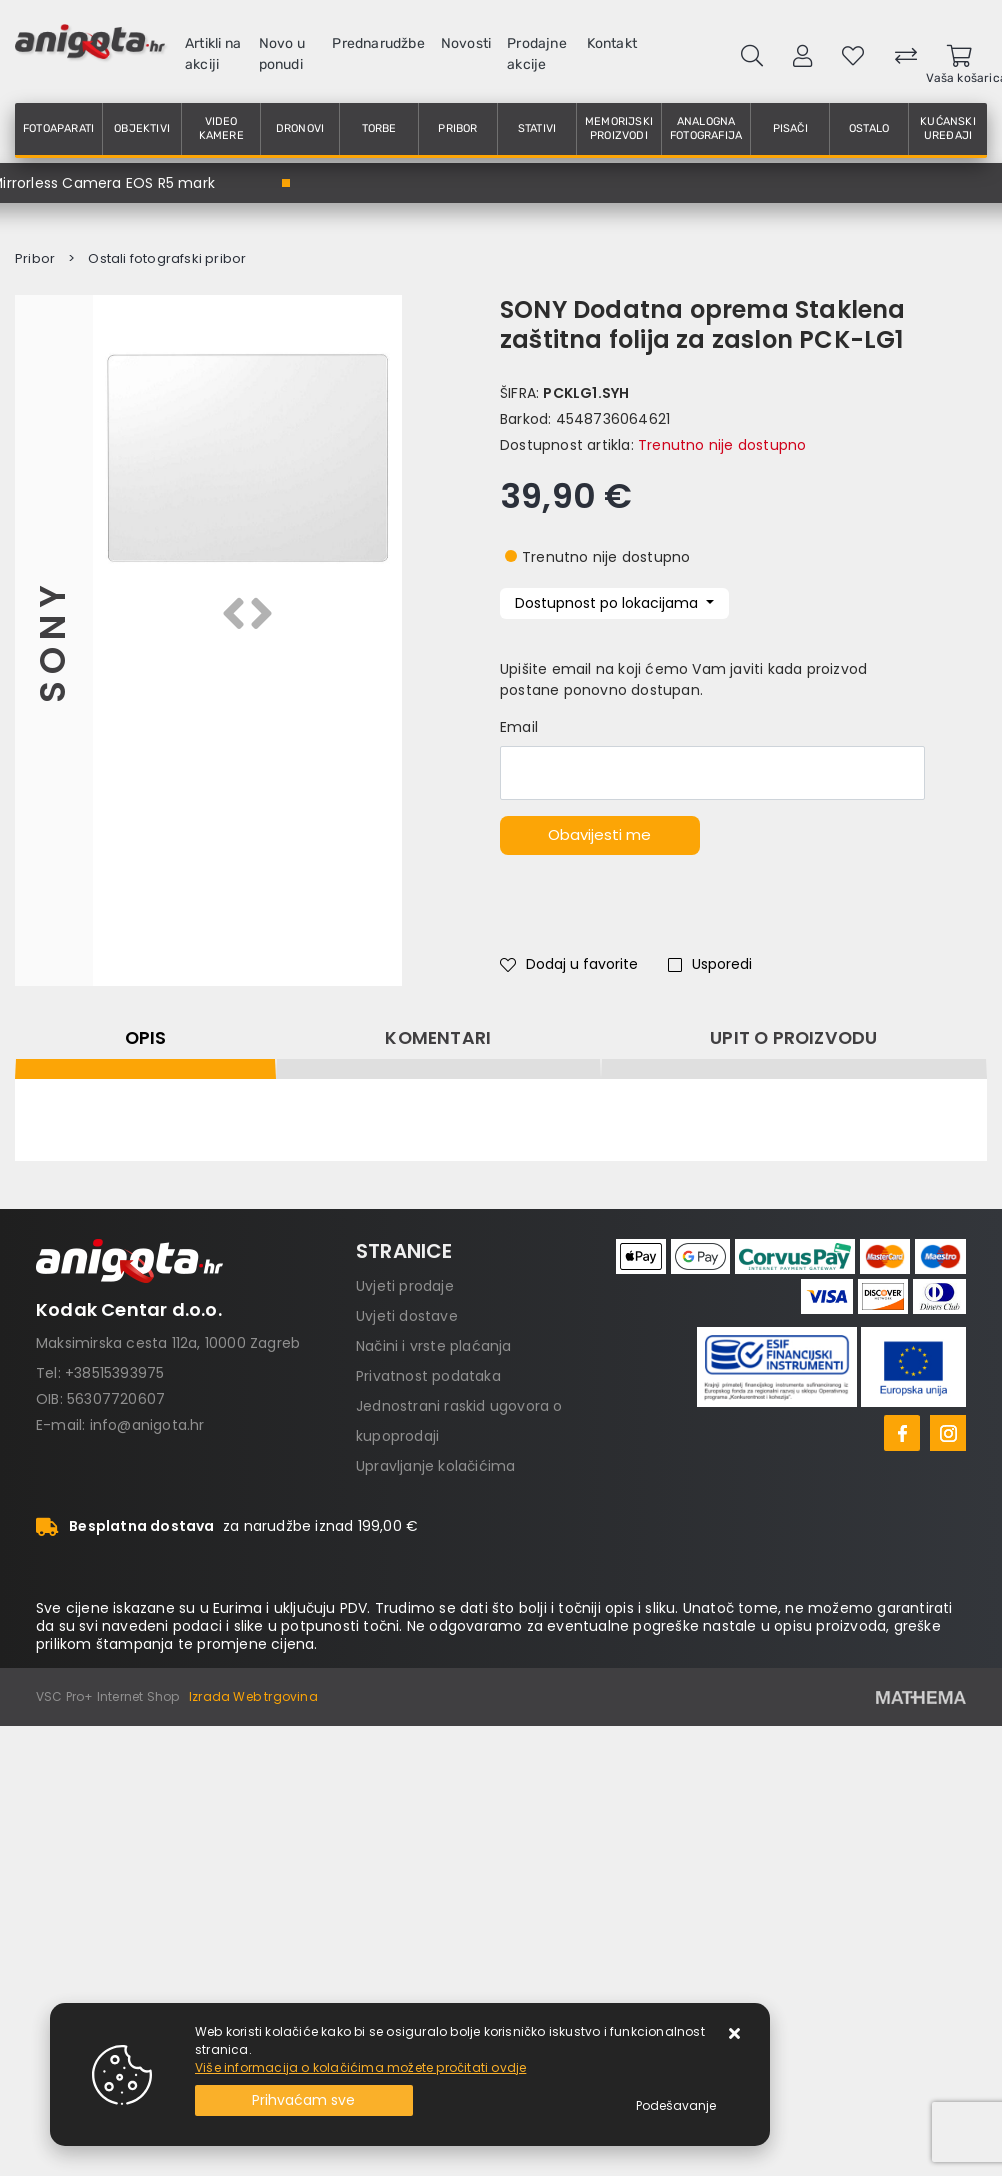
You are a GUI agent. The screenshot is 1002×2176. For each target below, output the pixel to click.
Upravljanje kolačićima (435, 1466)
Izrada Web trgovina (253, 1696)
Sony (53, 640)
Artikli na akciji (213, 54)
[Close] (304, 2100)
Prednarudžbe (378, 43)
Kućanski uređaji (948, 128)
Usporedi (710, 964)
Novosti (466, 43)
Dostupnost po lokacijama (608, 603)
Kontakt (612, 43)
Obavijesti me (599, 834)
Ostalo (869, 128)
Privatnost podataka (428, 1376)
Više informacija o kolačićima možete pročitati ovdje (360, 2067)
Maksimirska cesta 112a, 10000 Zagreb (168, 1343)
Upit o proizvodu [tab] (793, 1038)
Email (519, 727)
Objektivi (142, 128)
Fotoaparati (58, 128)
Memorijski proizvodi (619, 128)
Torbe (379, 128)
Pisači (790, 128)
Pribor (457, 128)
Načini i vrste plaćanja (434, 1346)
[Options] (676, 2106)
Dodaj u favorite (569, 964)
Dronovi (300, 128)
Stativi (537, 128)
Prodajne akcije (537, 54)
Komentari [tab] (438, 1038)
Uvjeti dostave (407, 1316)
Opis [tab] (146, 1038)
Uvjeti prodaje (405, 1286)
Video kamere (221, 128)
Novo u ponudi (282, 54)
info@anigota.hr (147, 1425)
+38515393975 (114, 1373)
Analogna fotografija (706, 128)
